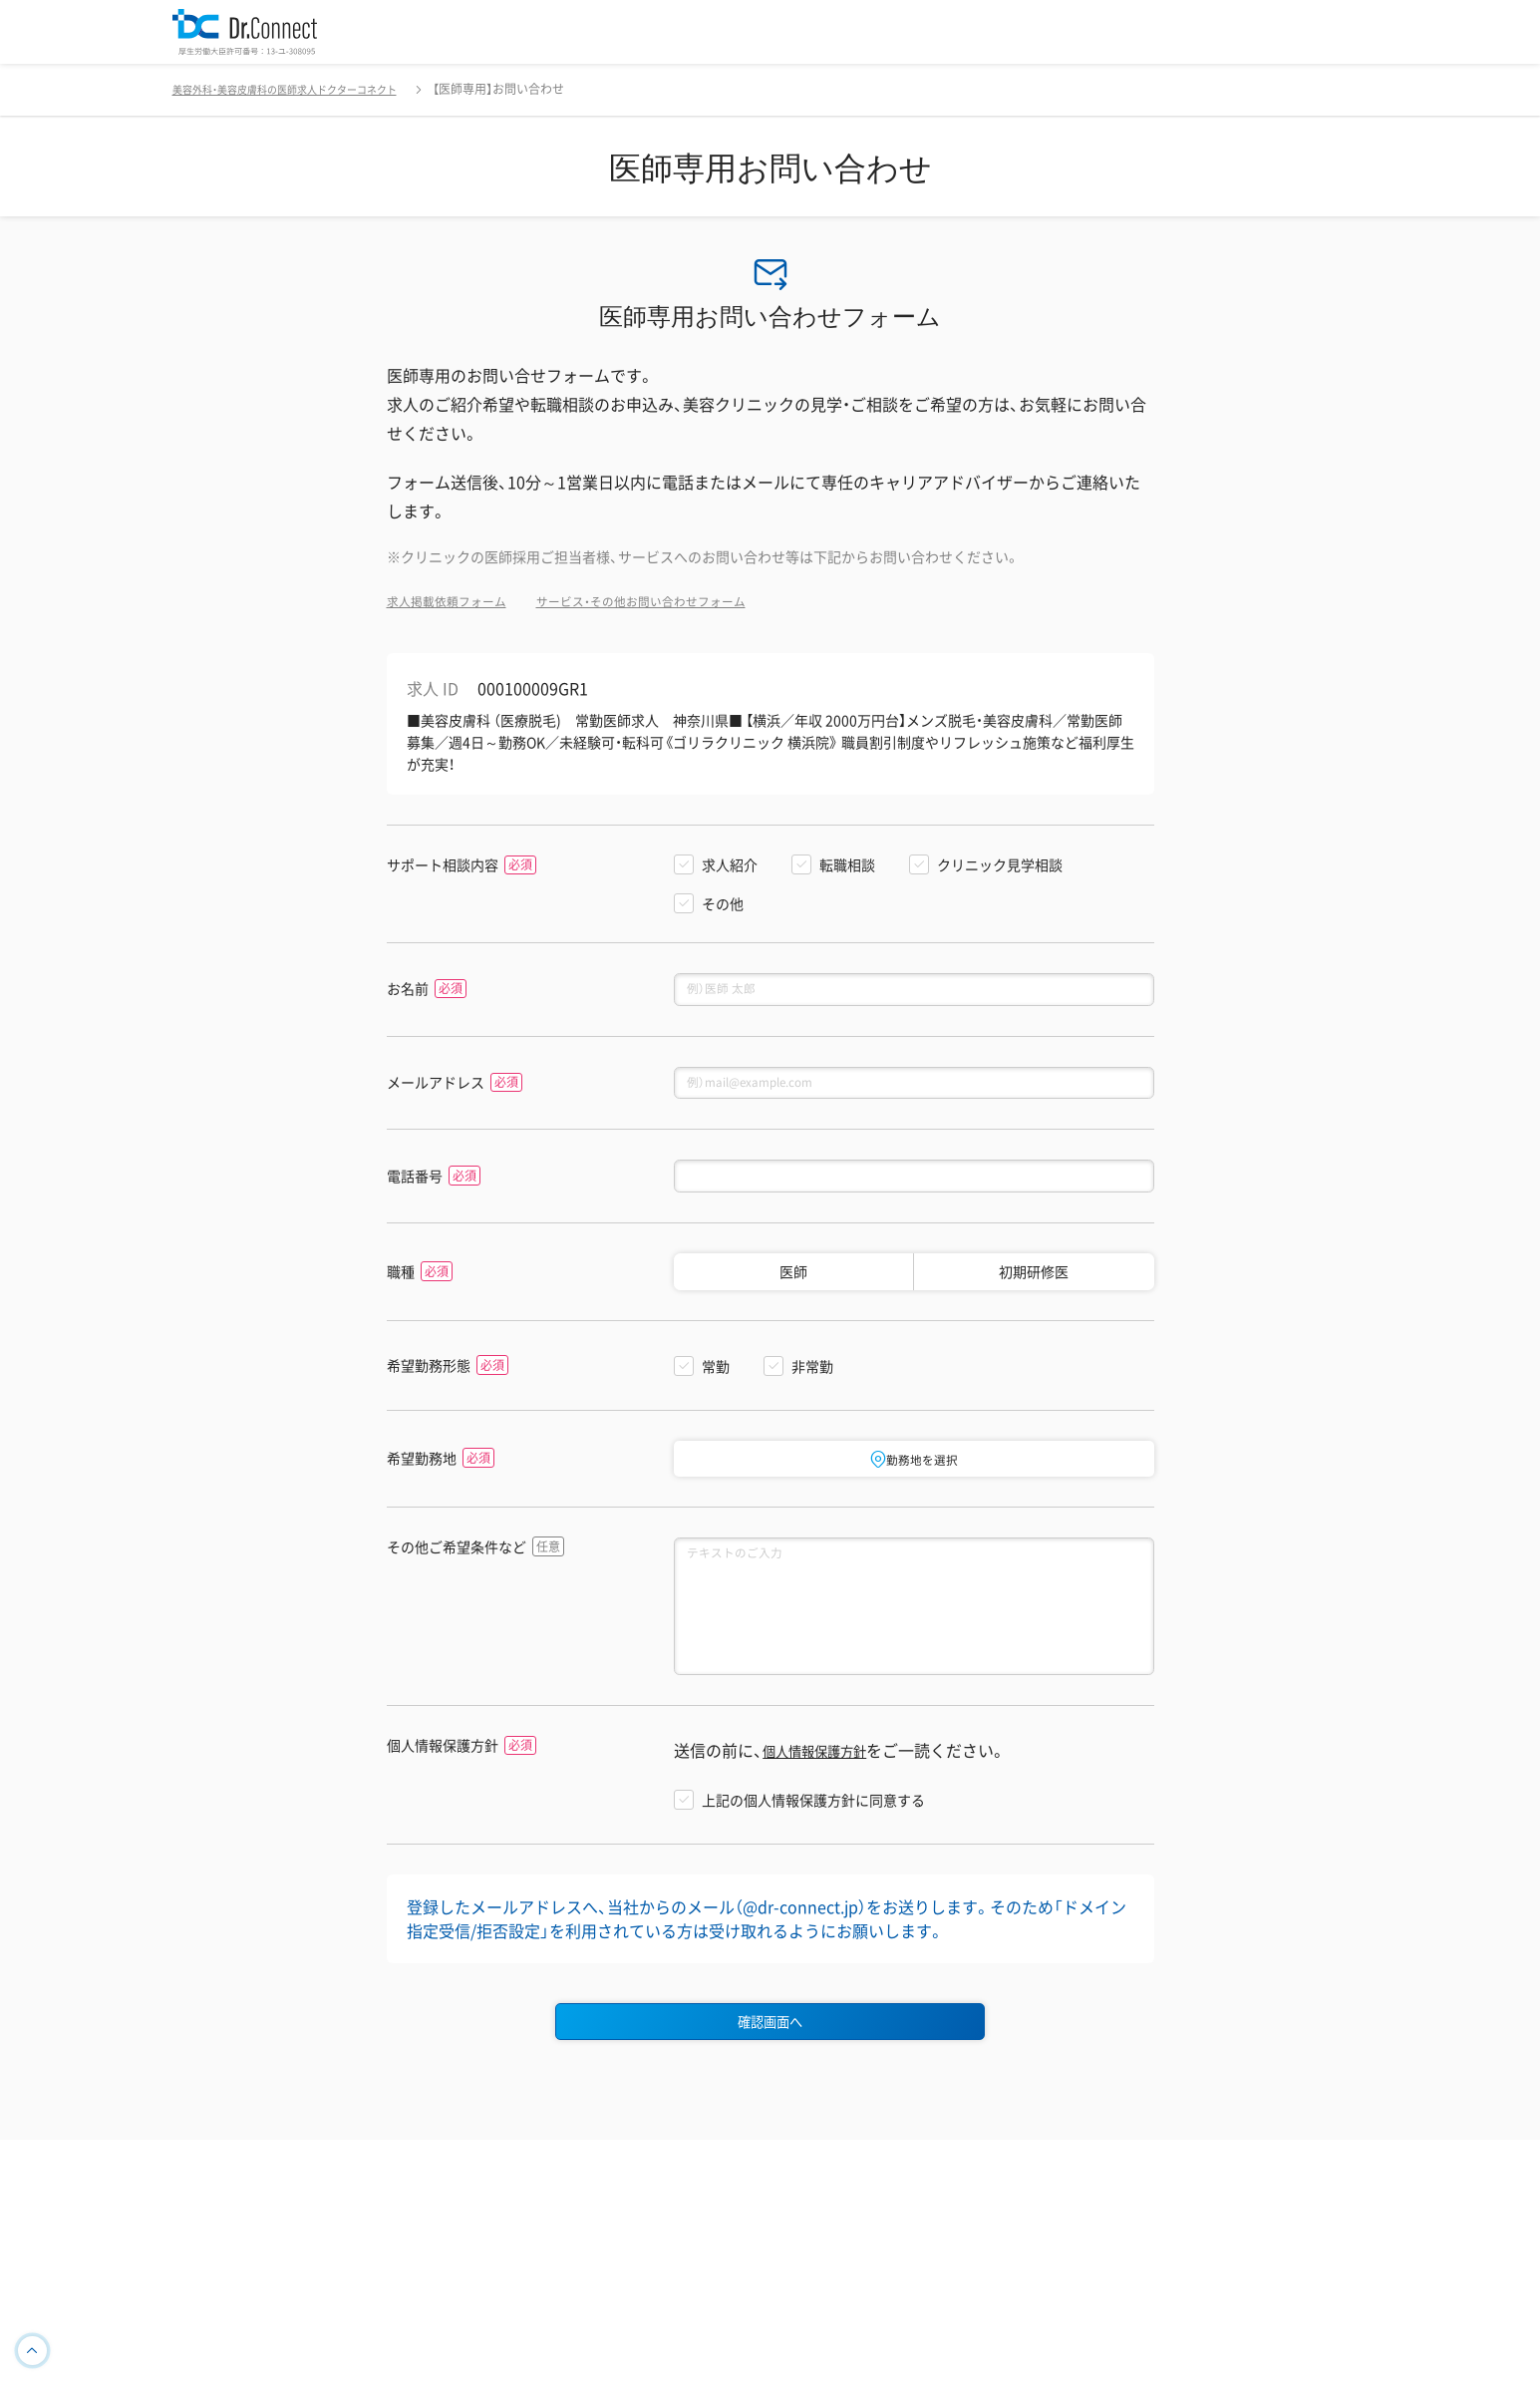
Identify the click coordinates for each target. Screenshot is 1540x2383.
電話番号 (415, 1192)
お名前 (408, 991)
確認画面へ (770, 2075)
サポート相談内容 (442, 864)
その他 (723, 903)
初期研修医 (1034, 1290)
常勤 (716, 1385)
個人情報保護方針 (442, 1795)
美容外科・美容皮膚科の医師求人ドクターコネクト (307, 89)
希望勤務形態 (428, 1384)
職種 (401, 1290)
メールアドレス (435, 1091)
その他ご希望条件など (456, 1568)
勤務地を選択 (914, 1478)
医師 (793, 1290)
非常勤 (812, 1385)
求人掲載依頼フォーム (456, 600)
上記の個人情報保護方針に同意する (813, 1850)
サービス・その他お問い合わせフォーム (678, 600)
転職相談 (847, 864)
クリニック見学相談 (1000, 864)
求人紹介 (730, 864)
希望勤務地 (422, 1478)
